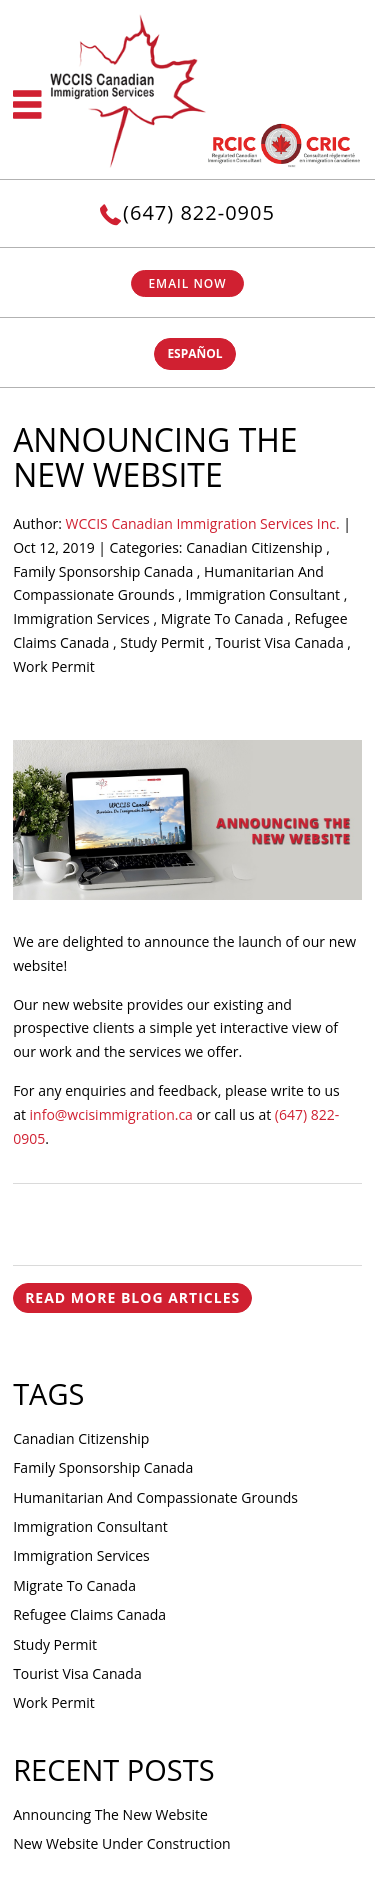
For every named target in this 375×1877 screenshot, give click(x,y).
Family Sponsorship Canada (103, 571)
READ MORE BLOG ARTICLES (132, 1297)
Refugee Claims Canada (89, 1614)
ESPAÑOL (194, 353)
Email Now (187, 283)
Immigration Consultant (262, 594)
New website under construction (122, 1843)
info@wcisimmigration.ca (111, 1114)
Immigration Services (81, 618)
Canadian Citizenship (254, 547)
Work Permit (54, 666)
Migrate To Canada (222, 618)
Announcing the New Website (110, 1814)
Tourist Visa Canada (279, 642)
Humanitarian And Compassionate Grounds (155, 1497)
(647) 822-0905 (199, 212)
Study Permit (162, 642)
